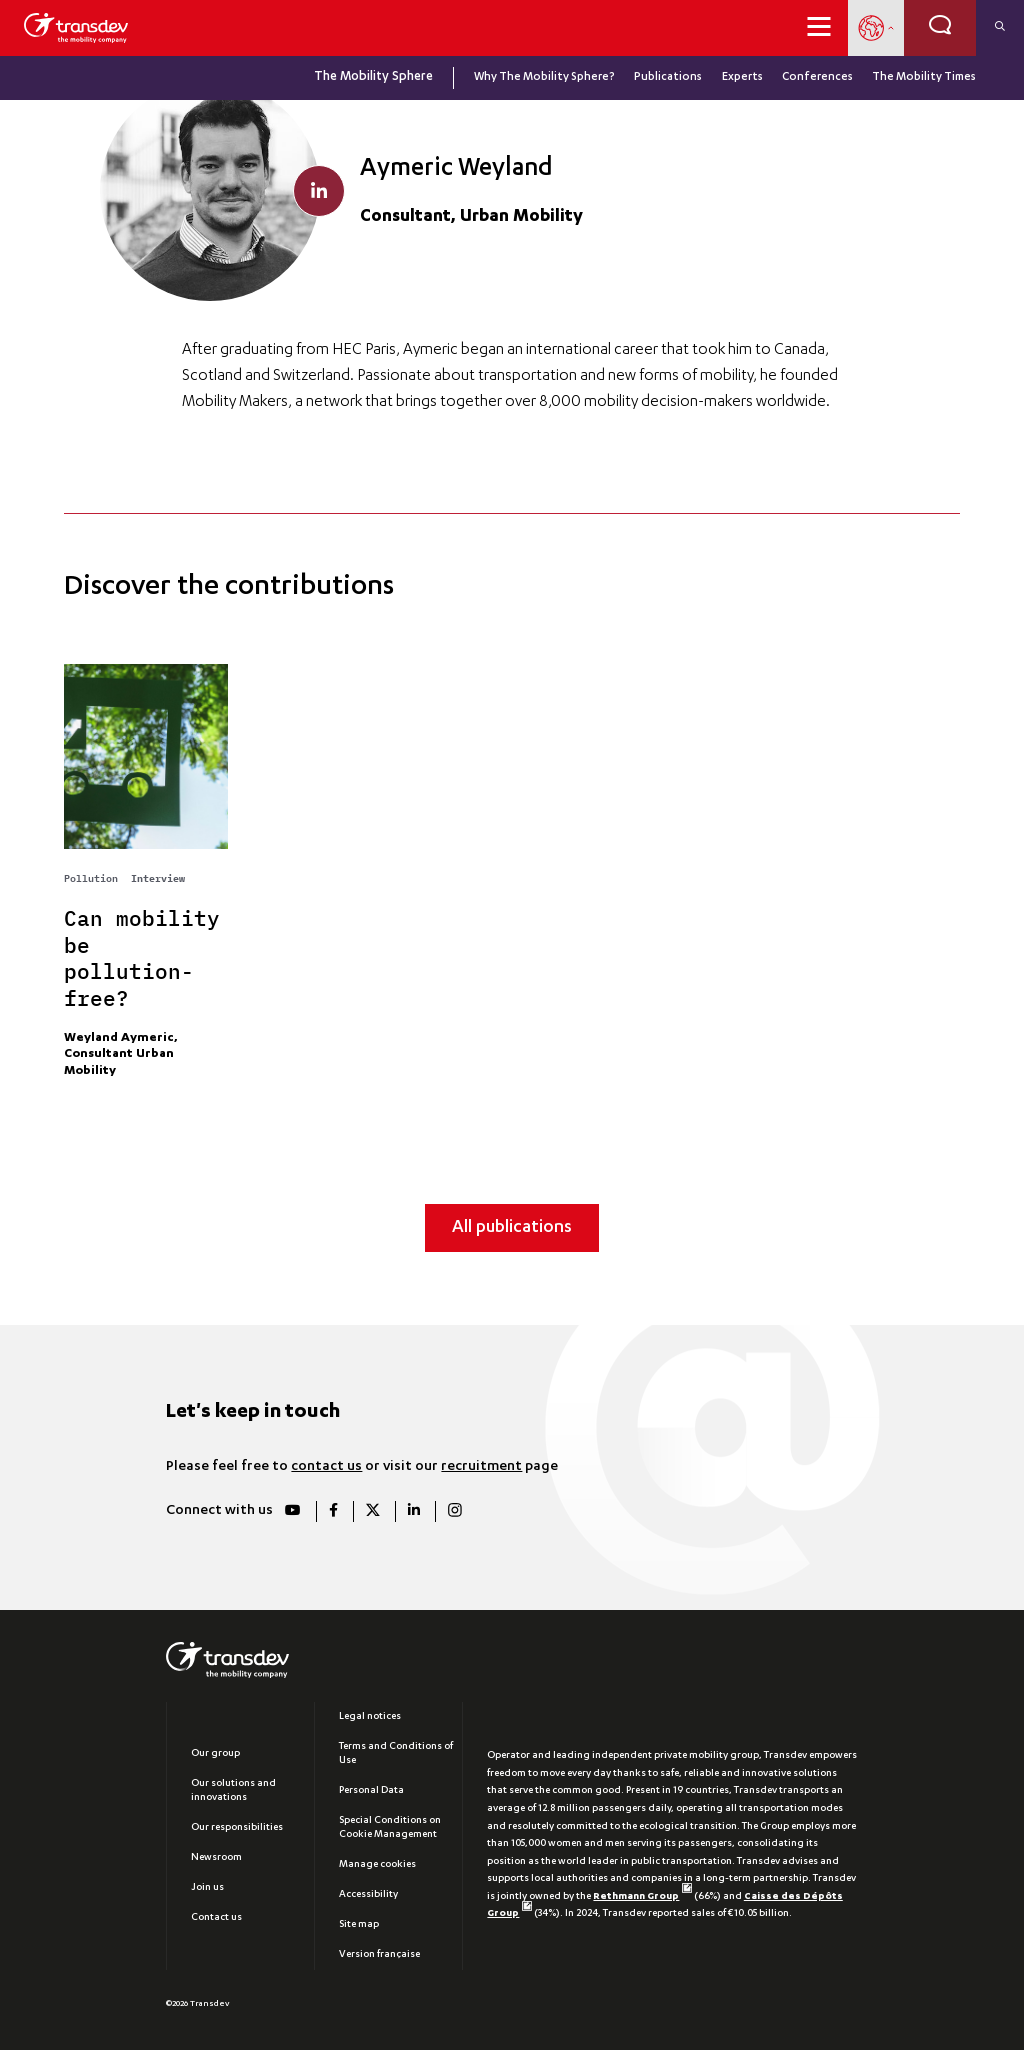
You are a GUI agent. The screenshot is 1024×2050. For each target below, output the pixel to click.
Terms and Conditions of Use (396, 1754)
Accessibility (368, 1895)
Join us (207, 1888)
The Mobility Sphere (373, 77)
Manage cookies (377, 1865)
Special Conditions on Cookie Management (390, 1828)
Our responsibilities (237, 1828)
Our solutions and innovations (233, 1791)
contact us (326, 1467)
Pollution (91, 877)
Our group (215, 1754)
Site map (359, 1925)
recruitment (481, 1467)
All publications (512, 1228)
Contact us (216, 1918)
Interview (158, 878)
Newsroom (216, 1858)
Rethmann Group (642, 1897)
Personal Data (371, 1791)
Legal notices (370, 1717)
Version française (379, 1955)
